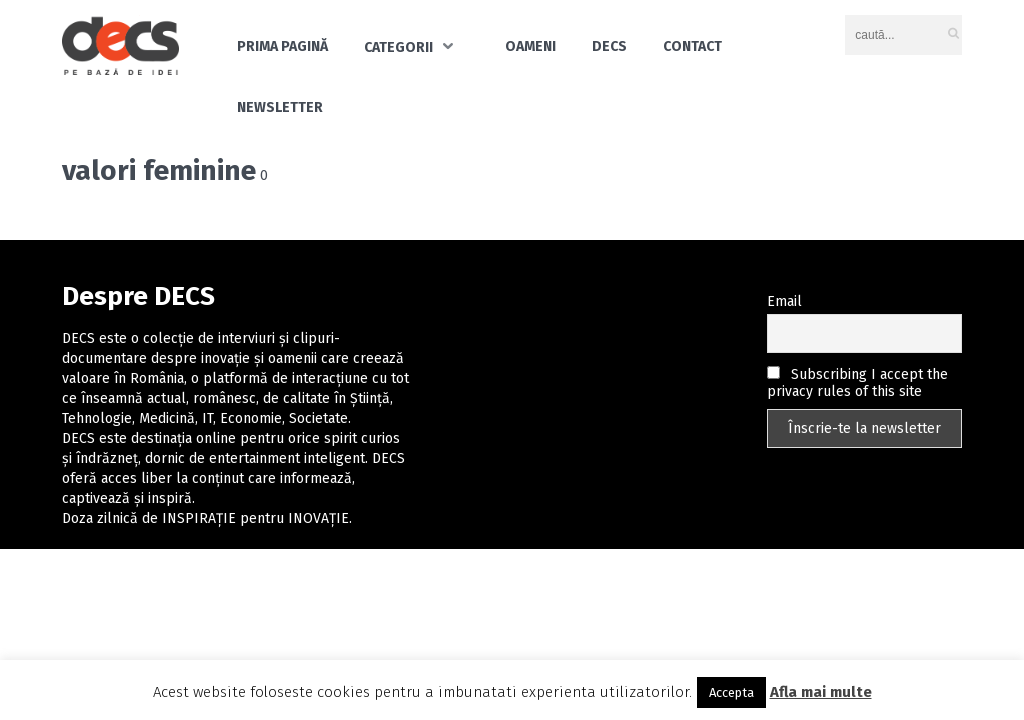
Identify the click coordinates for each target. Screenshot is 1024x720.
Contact (692, 46)
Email (784, 301)
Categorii (398, 47)
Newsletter (280, 107)
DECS (609, 46)
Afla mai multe (821, 692)
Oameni (530, 46)
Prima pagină (282, 46)
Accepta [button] (731, 692)
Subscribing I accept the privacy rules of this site (857, 383)
